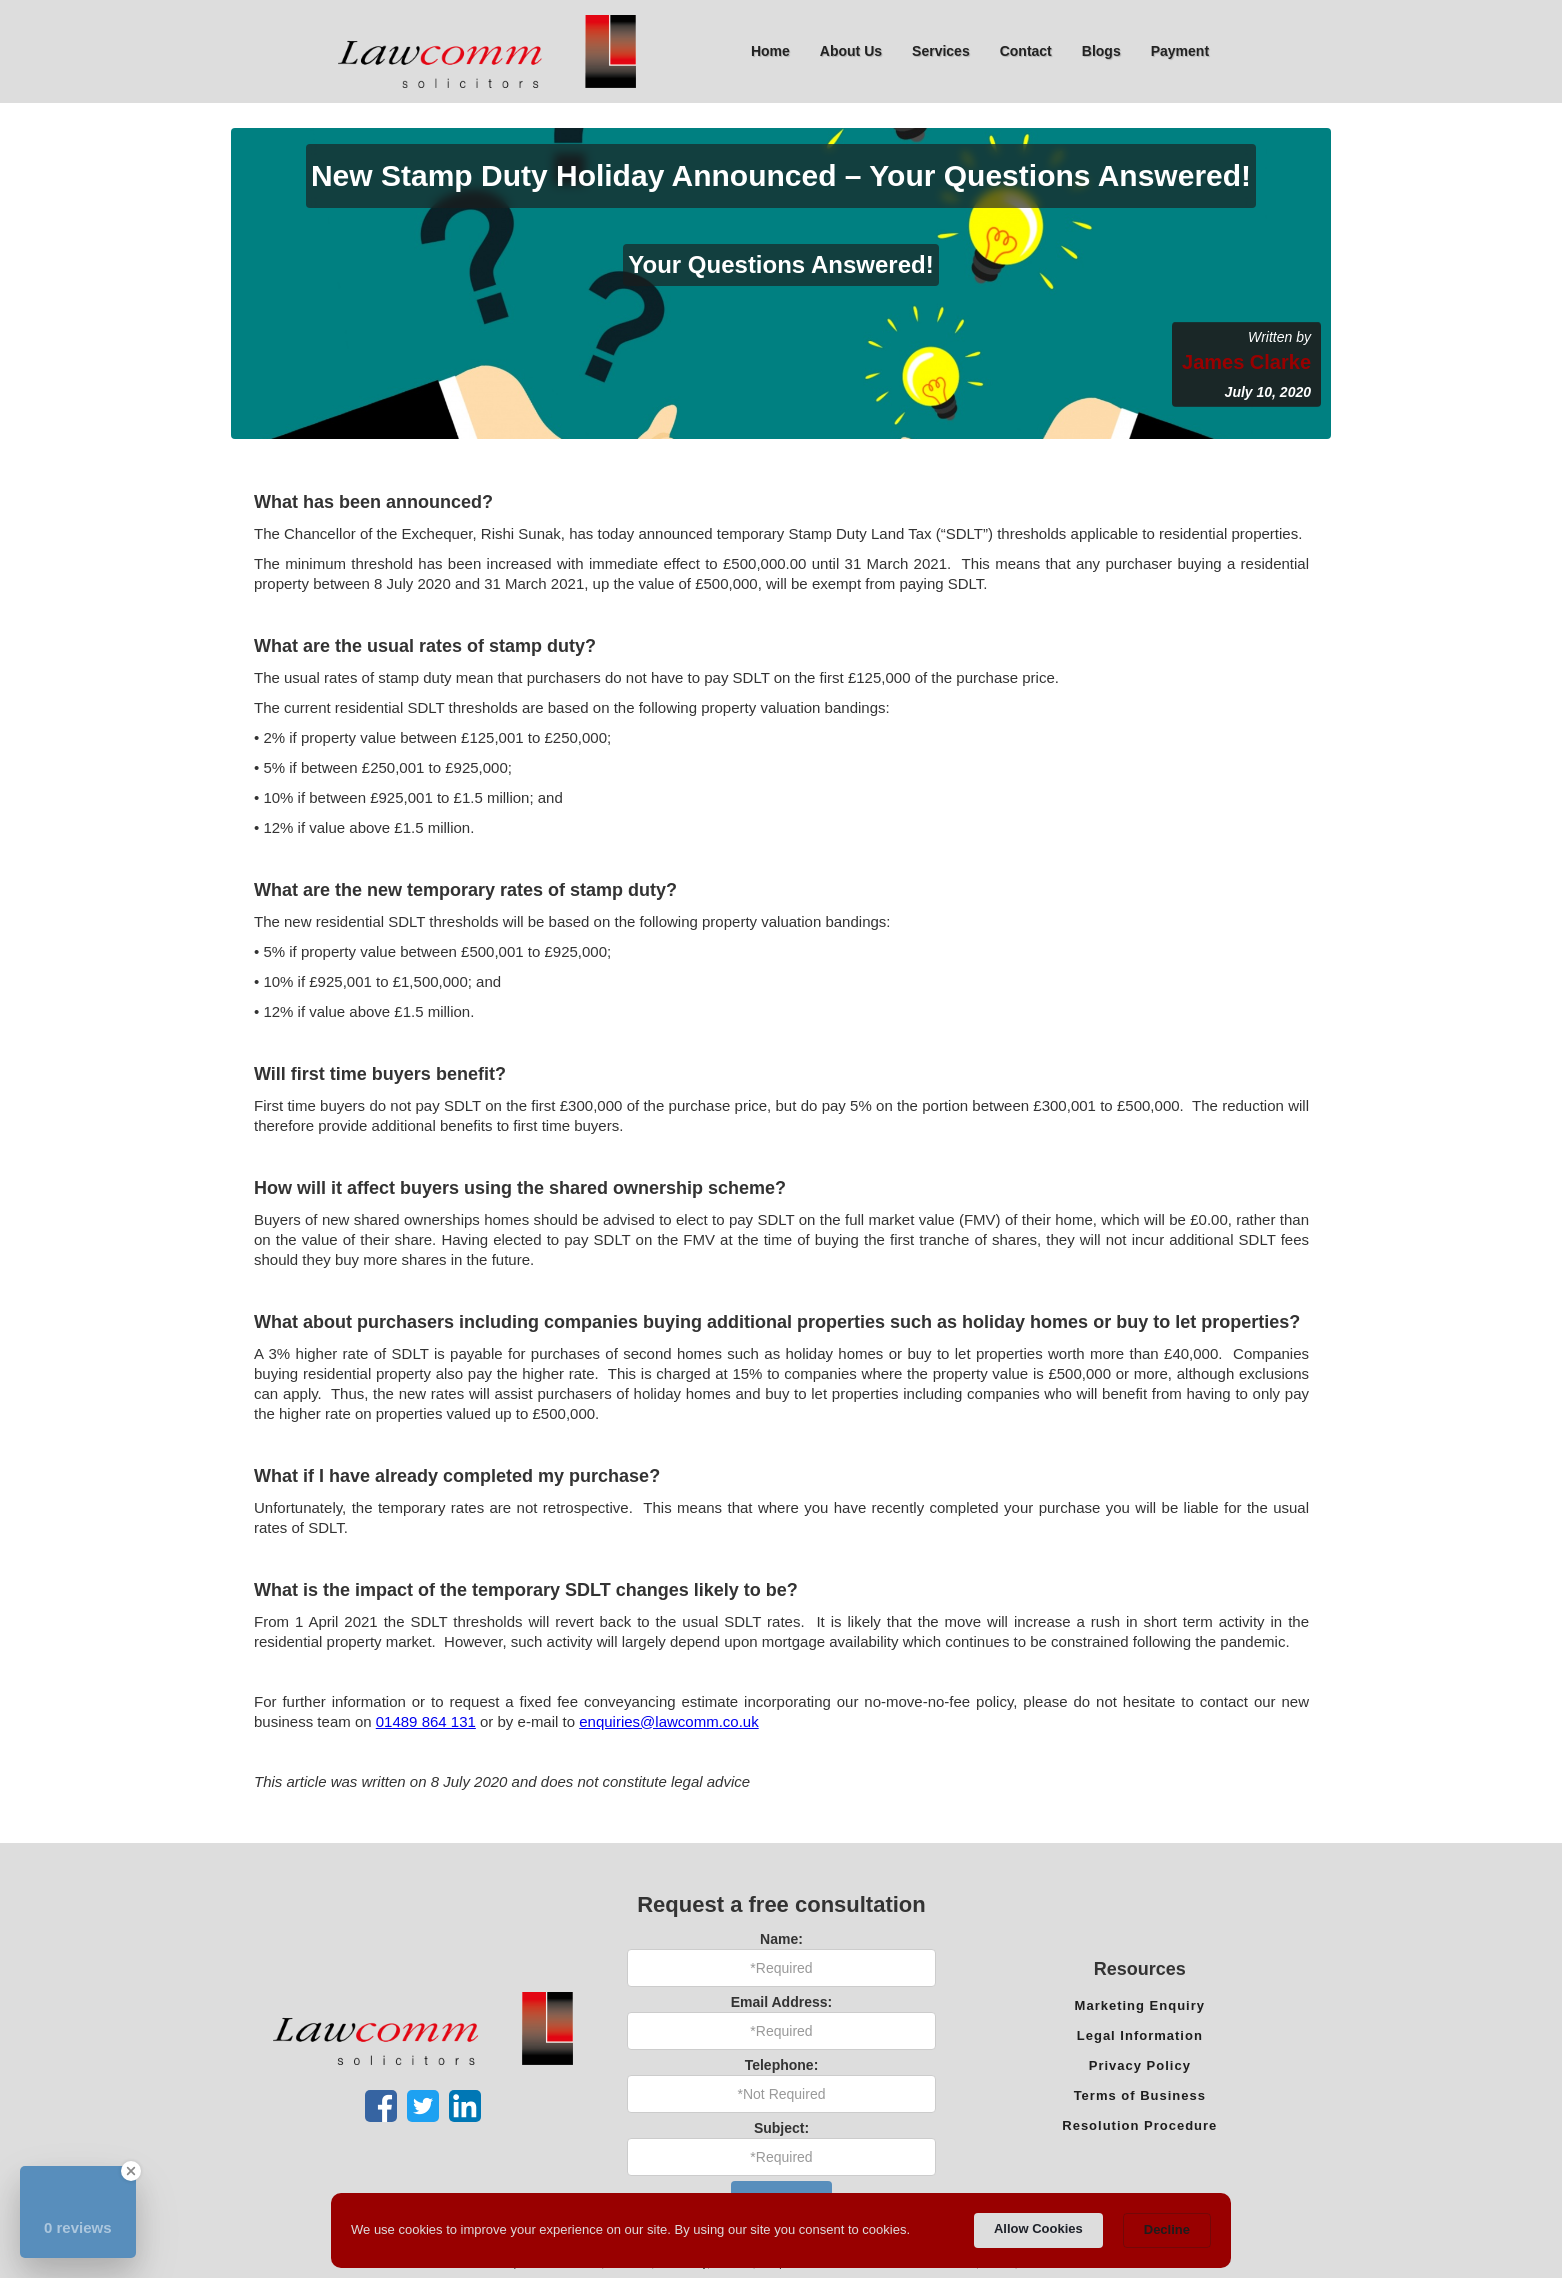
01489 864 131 (426, 1721)
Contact (1026, 51)
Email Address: (781, 2002)
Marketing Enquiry (1140, 2005)
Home (770, 51)
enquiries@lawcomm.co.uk (668, 1721)
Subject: (781, 2128)
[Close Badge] (131, 2171)
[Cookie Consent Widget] (781, 2230)
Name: (781, 1939)
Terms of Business (1140, 2095)
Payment (1180, 51)
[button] (851, 51)
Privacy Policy (1140, 2065)
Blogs (1101, 51)
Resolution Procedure (1139, 2125)
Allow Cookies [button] (1038, 2228)
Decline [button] (1167, 2229)
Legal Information (1140, 2035)
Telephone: (782, 2065)
